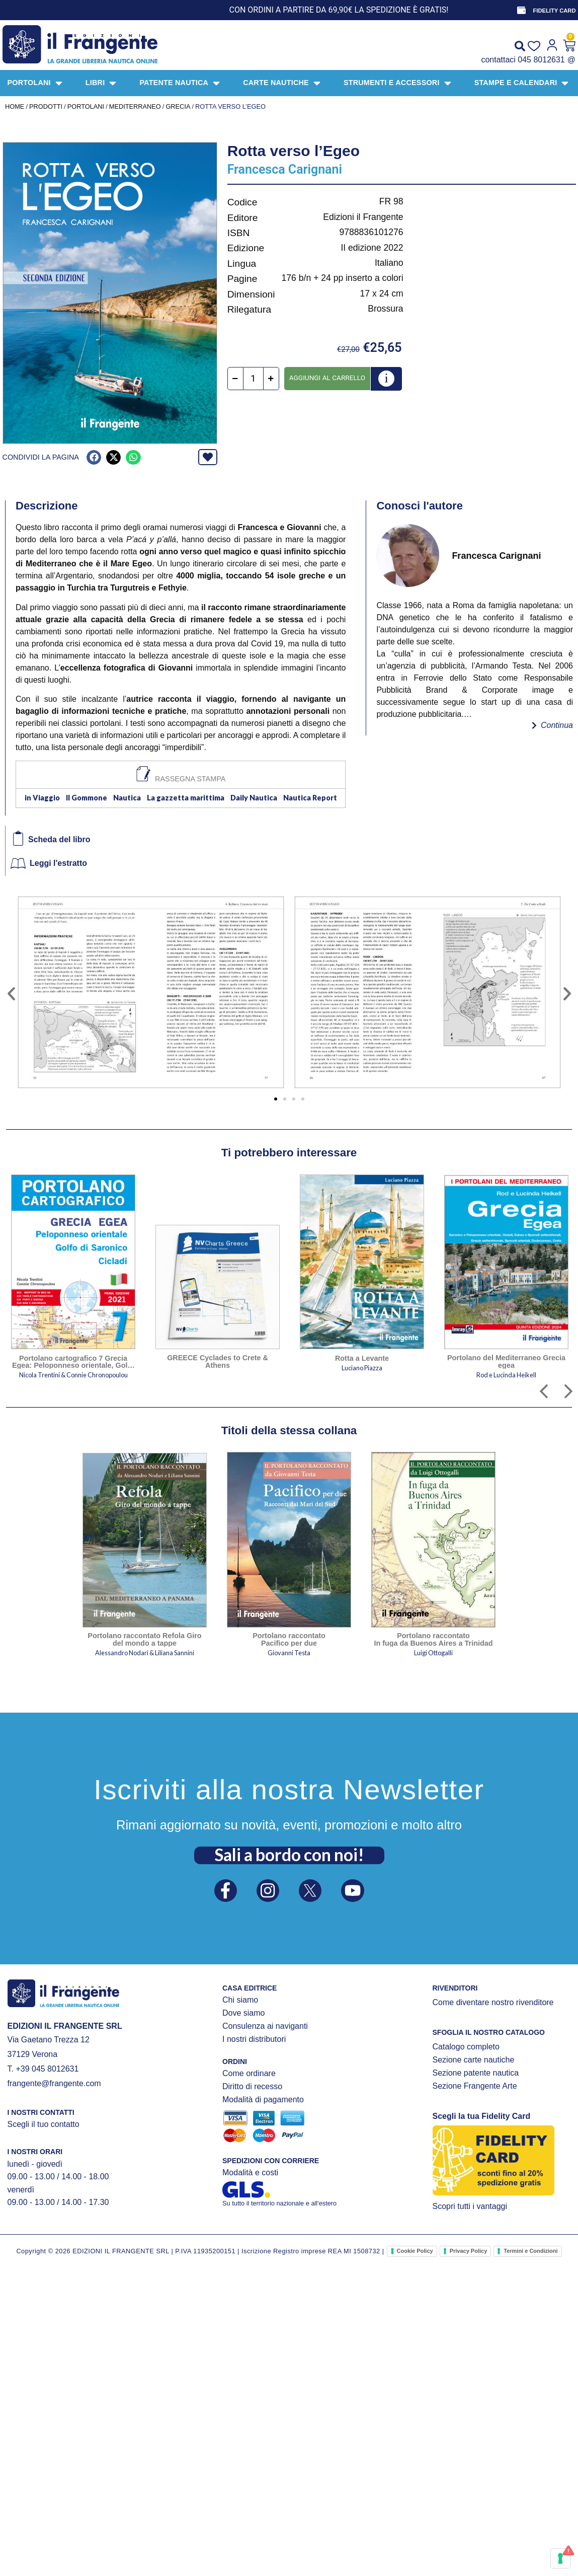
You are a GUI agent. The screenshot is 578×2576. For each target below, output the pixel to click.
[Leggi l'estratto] (18, 863)
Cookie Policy (415, 2251)
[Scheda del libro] (18, 838)
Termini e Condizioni (530, 2251)
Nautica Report (310, 797)
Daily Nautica (253, 797)
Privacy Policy (468, 2251)
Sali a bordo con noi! (289, 1854)
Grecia (178, 106)
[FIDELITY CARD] (521, 10)
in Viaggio (42, 797)
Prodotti (45, 106)
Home (14, 106)
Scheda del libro (59, 839)
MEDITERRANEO (135, 106)
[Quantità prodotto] (253, 378)
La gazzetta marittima (185, 797)
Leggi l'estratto (58, 863)
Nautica (127, 797)
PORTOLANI (86, 106)
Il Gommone (86, 797)
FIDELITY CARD (554, 11)
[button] (94, 457)
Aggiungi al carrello (327, 378)
